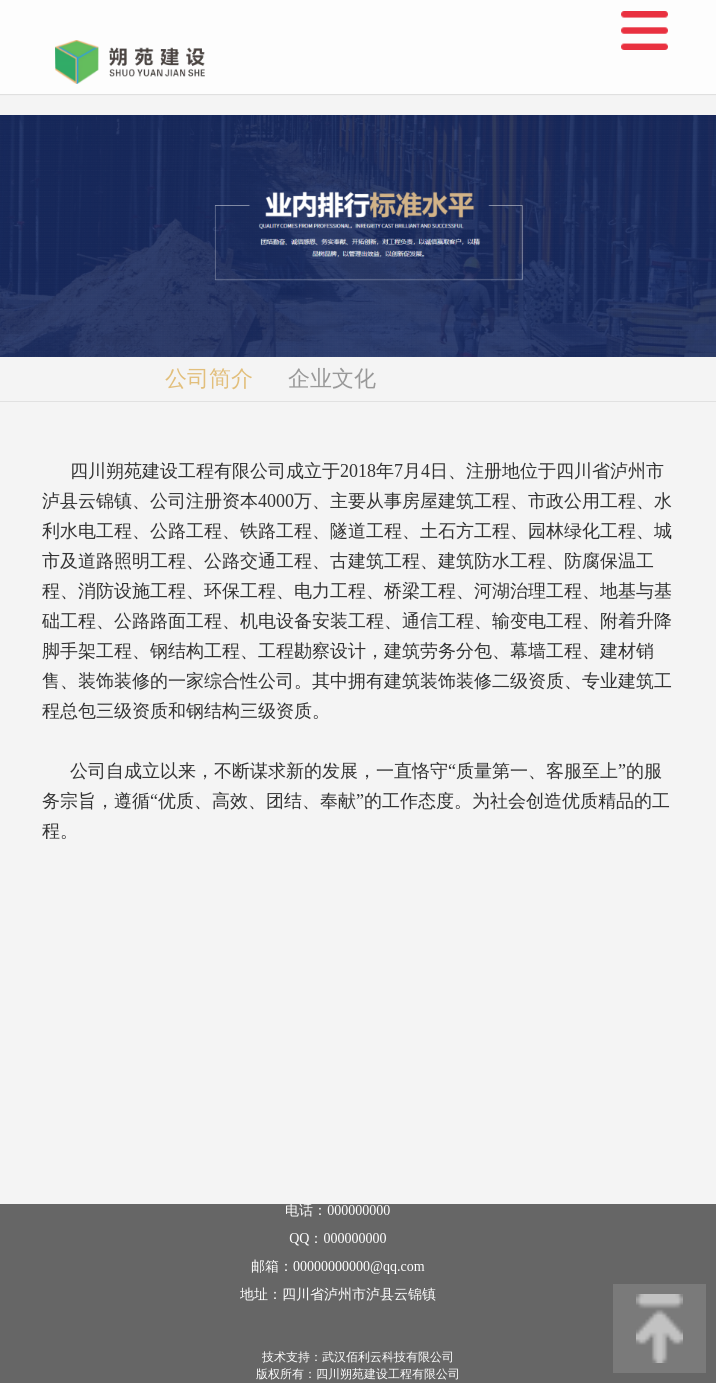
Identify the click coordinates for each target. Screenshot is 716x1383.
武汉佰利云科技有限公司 (388, 1357)
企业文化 (332, 378)
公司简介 (209, 378)
